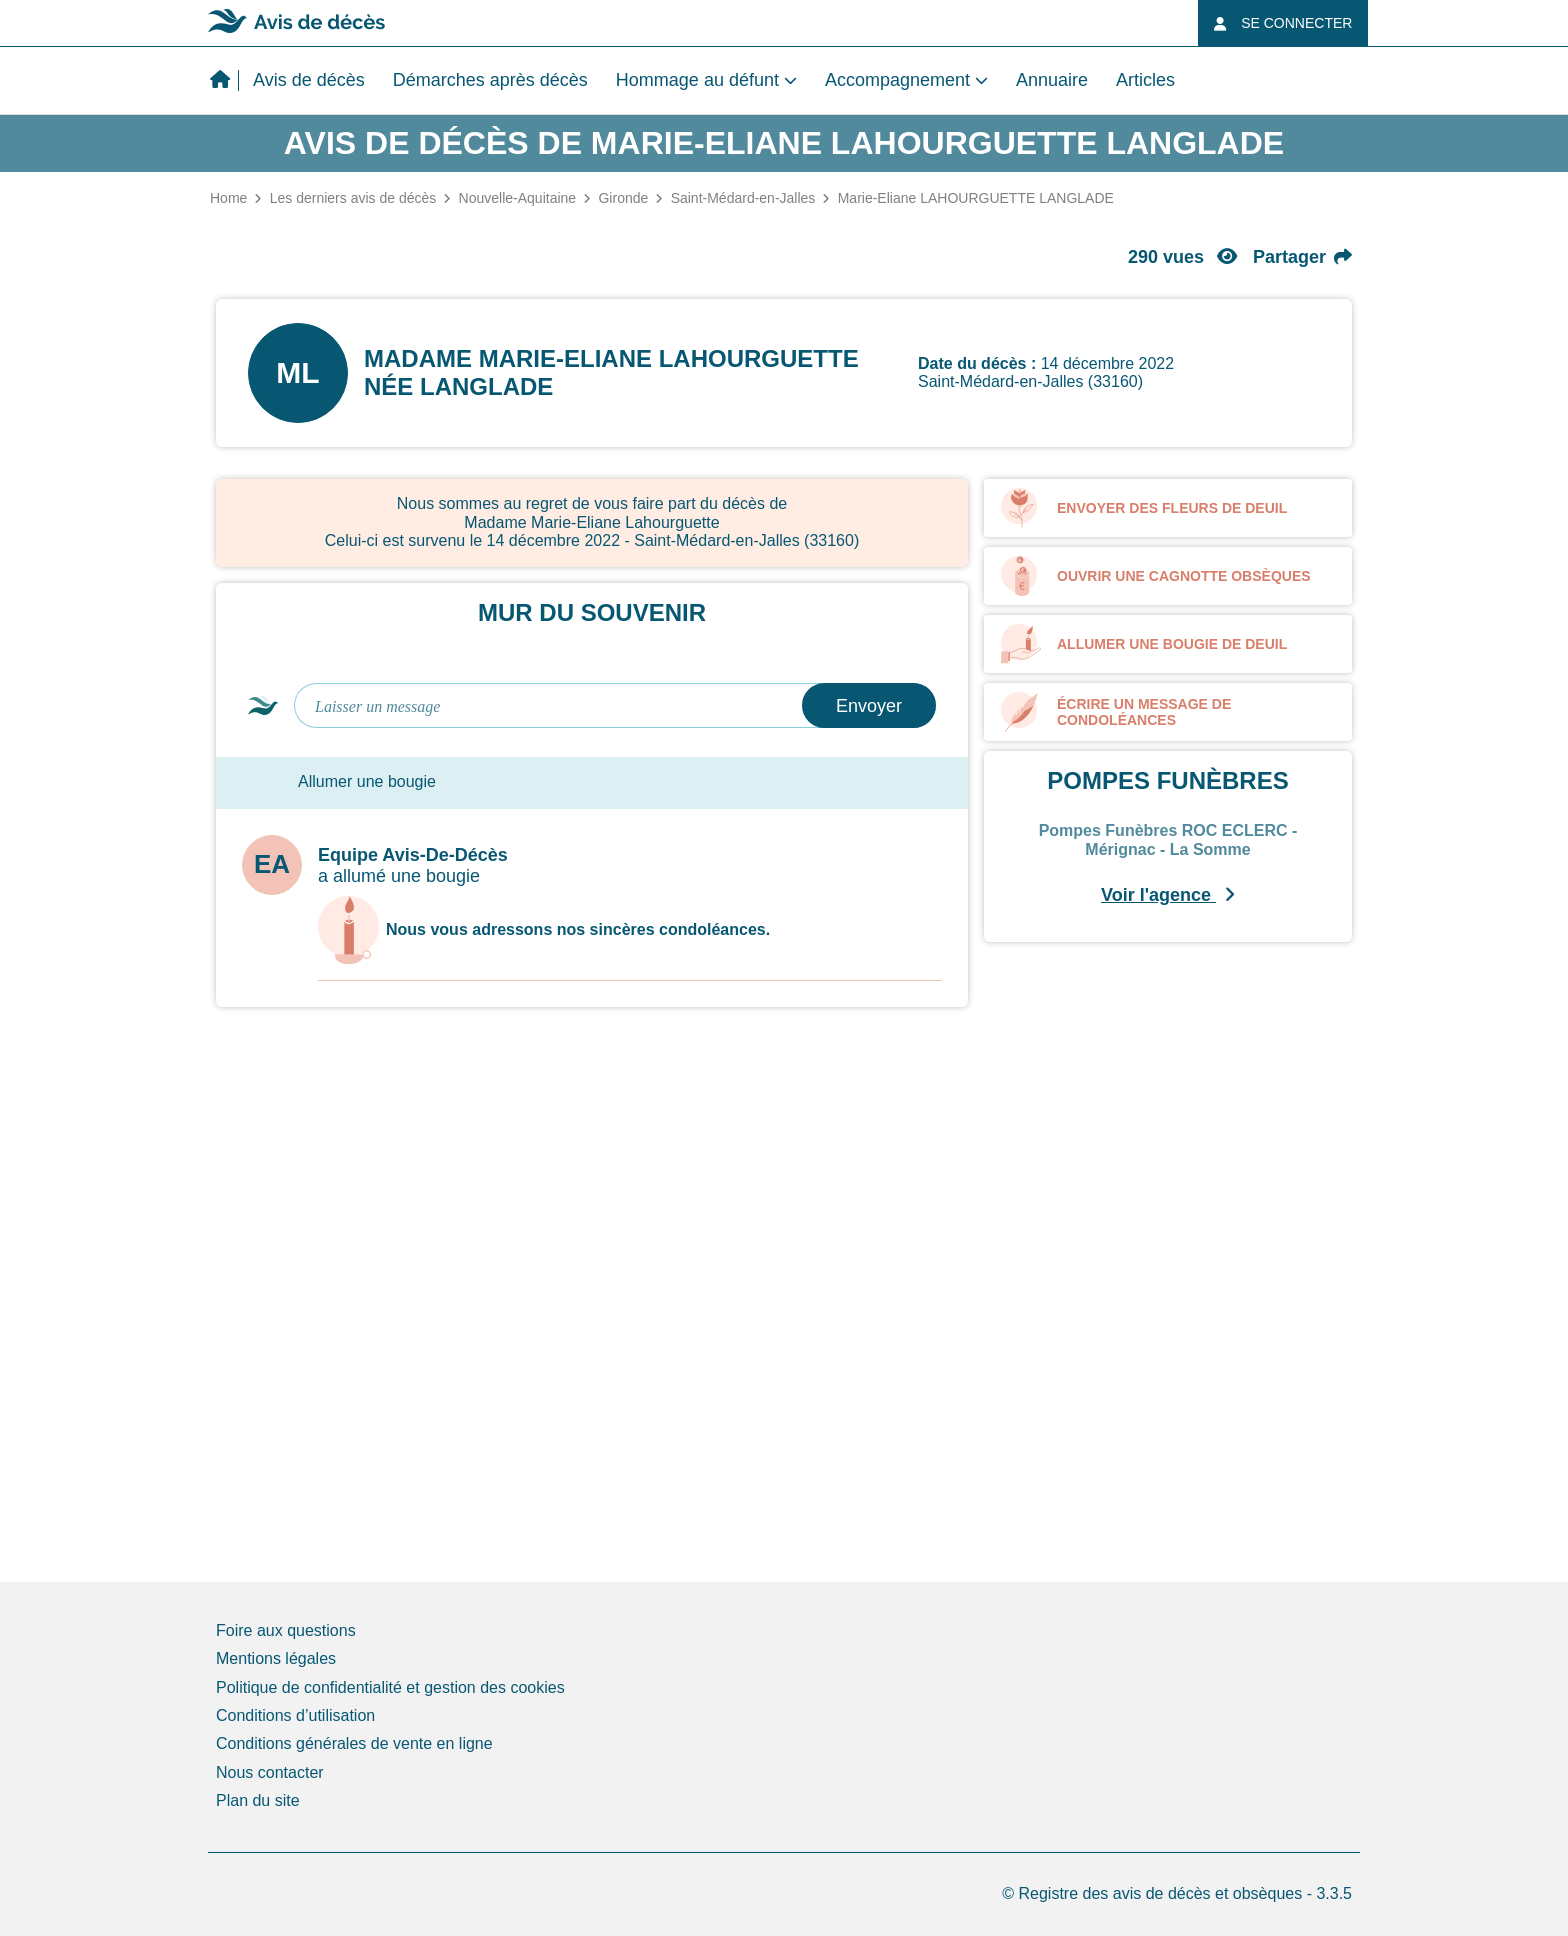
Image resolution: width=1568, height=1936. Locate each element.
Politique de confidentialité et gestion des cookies (390, 1687)
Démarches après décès (490, 80)
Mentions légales (276, 1658)
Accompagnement (897, 80)
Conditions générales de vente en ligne (354, 1743)
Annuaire (1052, 80)
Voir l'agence (1168, 895)
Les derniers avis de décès (353, 198)
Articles (1145, 80)
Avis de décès (309, 80)
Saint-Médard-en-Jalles (743, 198)
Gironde (623, 198)
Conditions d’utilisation (295, 1715)
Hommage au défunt (697, 80)
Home (228, 198)
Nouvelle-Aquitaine (518, 198)
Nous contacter (270, 1772)
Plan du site (258, 1800)
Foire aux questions (286, 1630)
